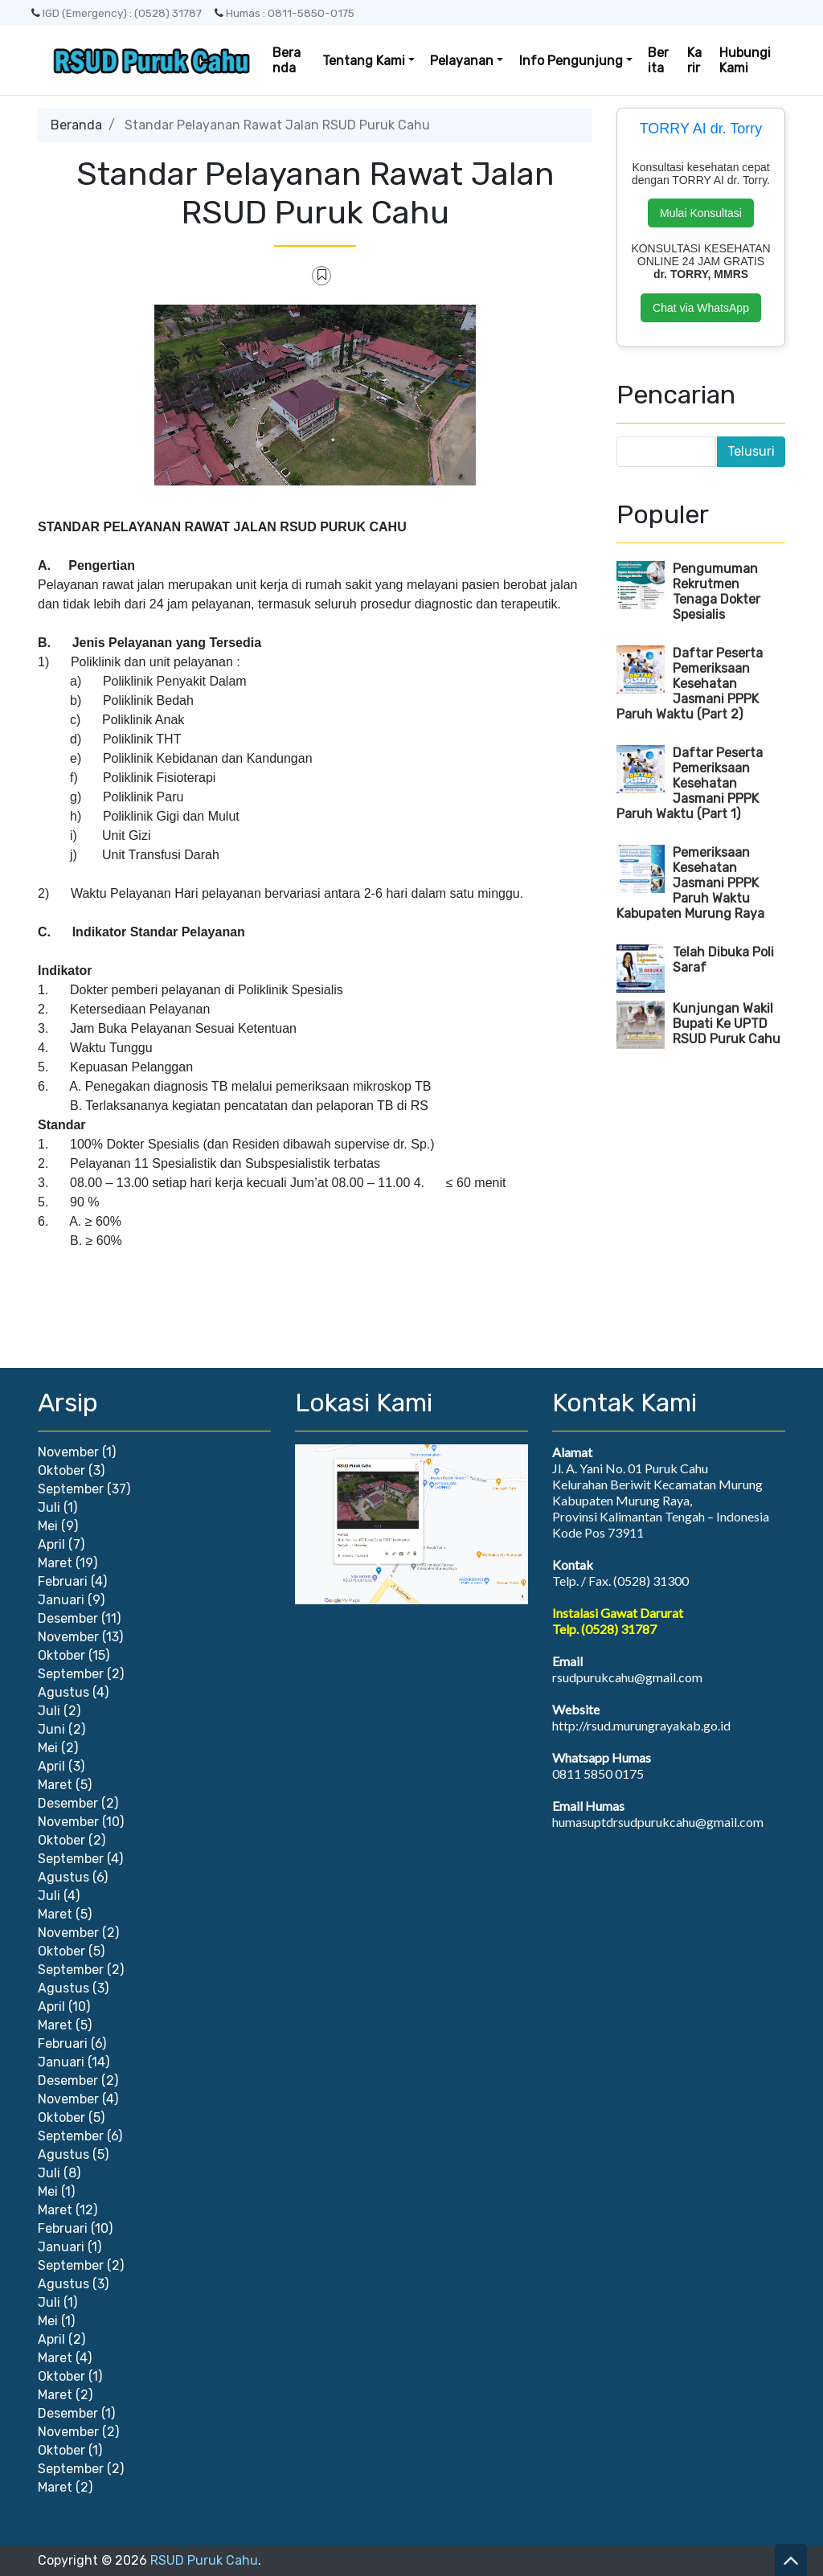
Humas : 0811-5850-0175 (284, 12)
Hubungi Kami (745, 60)
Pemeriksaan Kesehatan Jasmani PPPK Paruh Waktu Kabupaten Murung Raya (690, 883)
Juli (49, 1507)
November (68, 1452)
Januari (61, 1599)
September (71, 1489)
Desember (68, 1618)
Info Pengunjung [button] (571, 60)
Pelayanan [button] (461, 60)
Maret (55, 1563)
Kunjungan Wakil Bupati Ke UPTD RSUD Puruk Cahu (726, 1023)
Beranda (286, 60)
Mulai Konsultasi (701, 213)
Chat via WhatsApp (701, 307)
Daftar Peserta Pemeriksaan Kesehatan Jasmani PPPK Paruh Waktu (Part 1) (689, 783)
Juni (51, 1729)
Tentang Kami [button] (363, 60)
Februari (63, 1581)
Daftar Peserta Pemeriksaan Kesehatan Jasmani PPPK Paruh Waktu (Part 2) (689, 683)
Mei (48, 1526)
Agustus (63, 1692)
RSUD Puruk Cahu (204, 2560)
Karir (694, 60)
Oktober (61, 1470)
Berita (658, 60)
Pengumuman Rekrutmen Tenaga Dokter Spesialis (716, 591)
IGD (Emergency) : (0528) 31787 (116, 12)
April (51, 1544)
